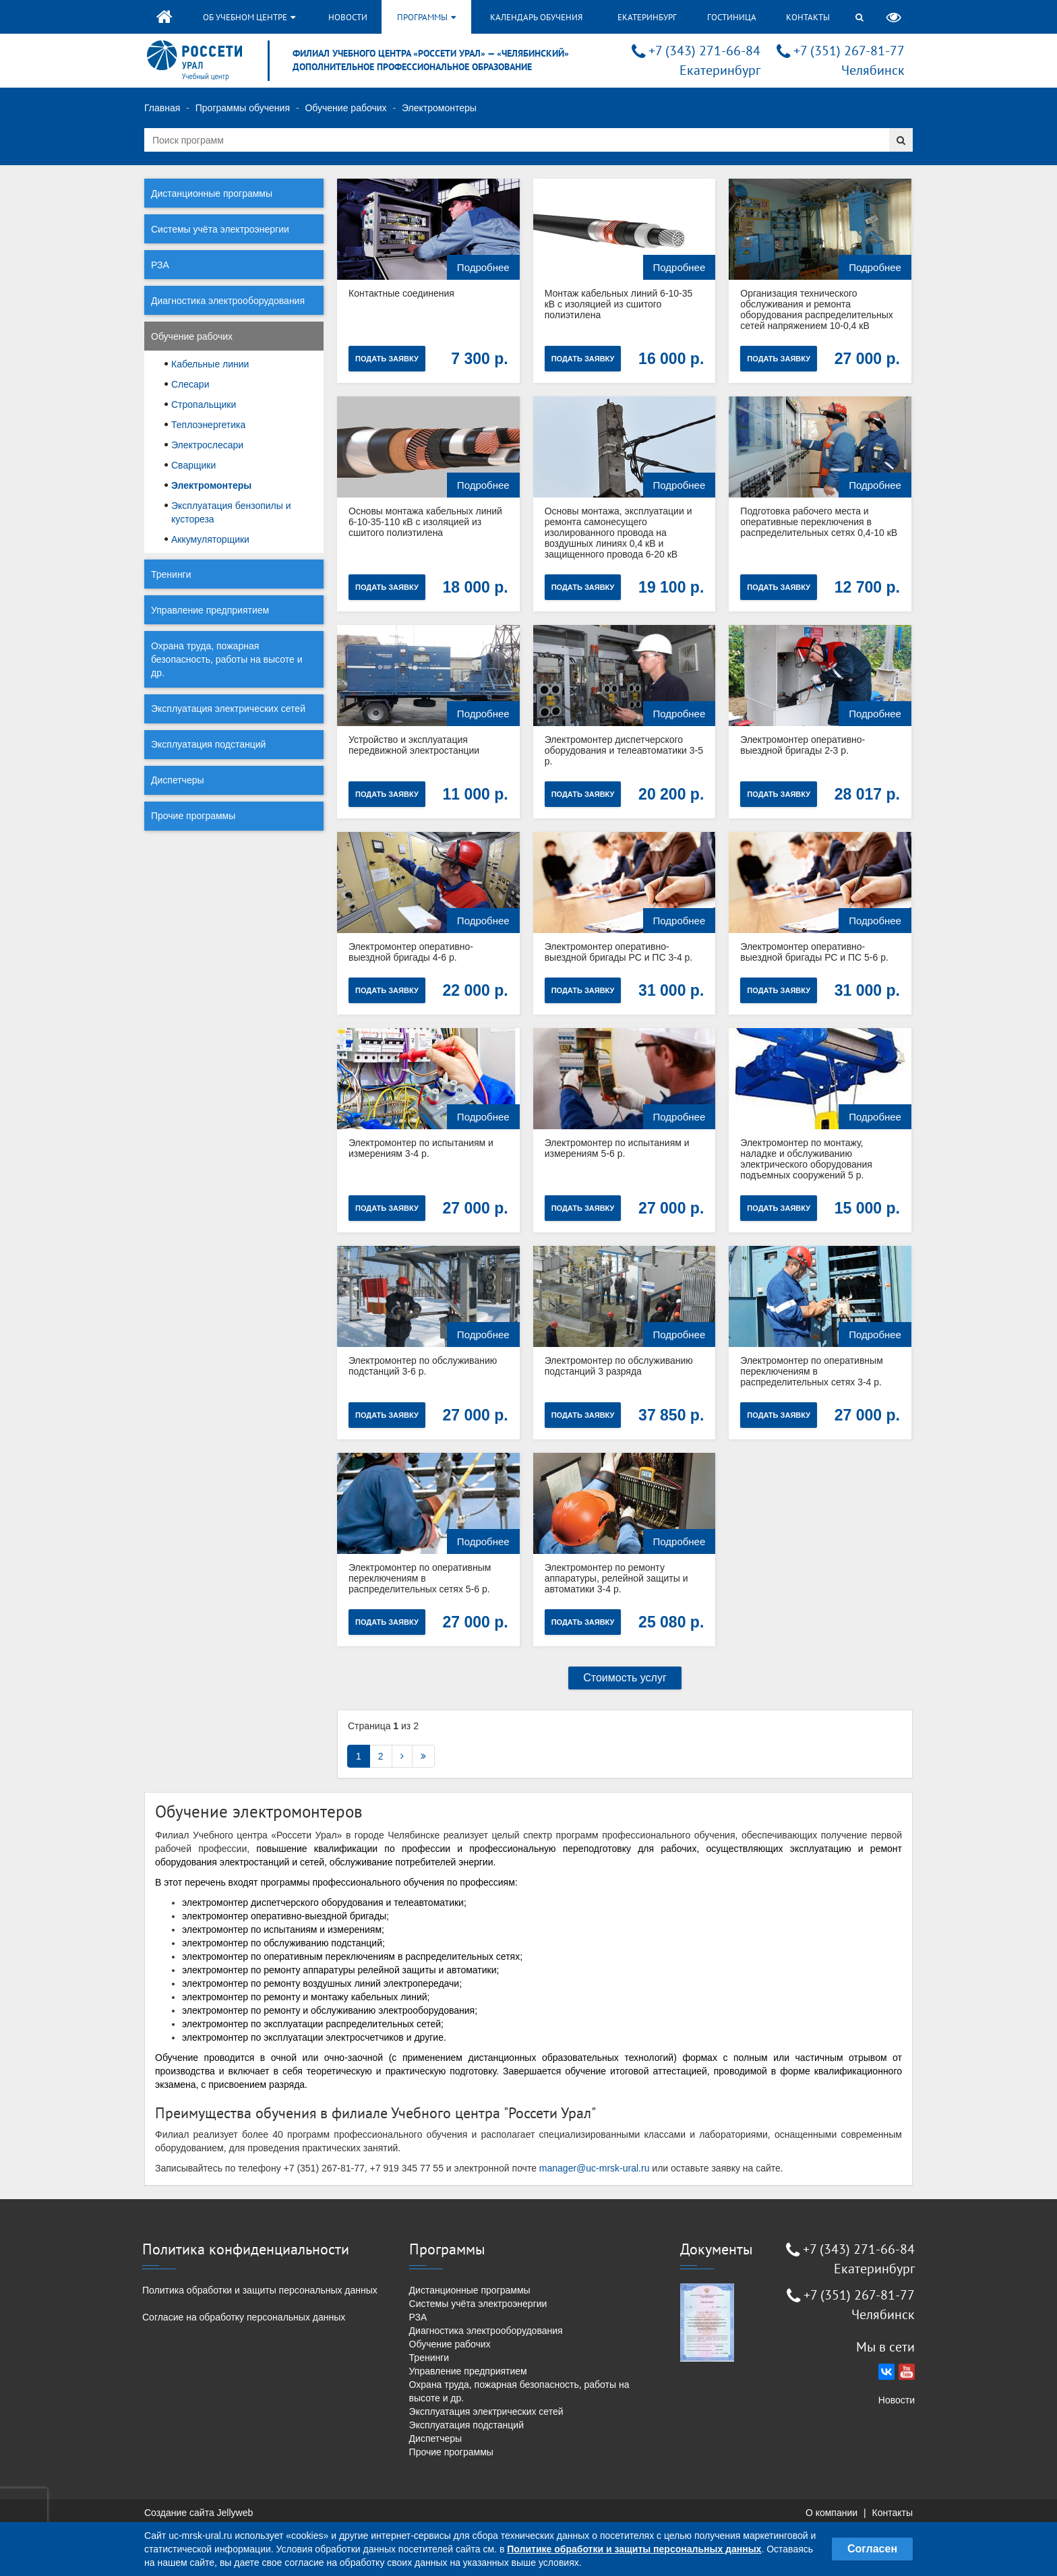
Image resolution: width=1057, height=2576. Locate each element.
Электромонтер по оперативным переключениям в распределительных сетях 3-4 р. (811, 1371)
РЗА (160, 265)
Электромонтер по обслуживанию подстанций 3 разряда (619, 1366)
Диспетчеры (177, 780)
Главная (162, 107)
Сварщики (193, 465)
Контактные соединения (401, 293)
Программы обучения (242, 107)
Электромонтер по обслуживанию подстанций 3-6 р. (423, 1366)
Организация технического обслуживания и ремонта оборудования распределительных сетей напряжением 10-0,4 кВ (816, 309)
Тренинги (171, 574)
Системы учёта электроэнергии (220, 229)
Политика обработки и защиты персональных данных (260, 2290)
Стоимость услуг (625, 1677)
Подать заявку (387, 359)
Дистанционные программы (211, 193)
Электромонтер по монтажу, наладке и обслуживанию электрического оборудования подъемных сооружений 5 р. (806, 1158)
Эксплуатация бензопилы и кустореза (231, 512)
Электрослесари (207, 445)
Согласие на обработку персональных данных (243, 2317)
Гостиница (731, 17)
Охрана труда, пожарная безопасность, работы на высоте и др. (227, 659)
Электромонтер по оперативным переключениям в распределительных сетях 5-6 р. (420, 1578)
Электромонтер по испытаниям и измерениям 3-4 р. (421, 1148)
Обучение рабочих (345, 107)
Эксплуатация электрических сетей (228, 708)
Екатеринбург (647, 17)
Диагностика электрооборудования (228, 300)
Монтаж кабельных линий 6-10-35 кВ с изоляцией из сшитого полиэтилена (619, 304)
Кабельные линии (210, 364)
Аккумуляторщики (210, 539)
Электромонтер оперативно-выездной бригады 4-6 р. (411, 952)
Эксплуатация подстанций (208, 744)
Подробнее (483, 267)
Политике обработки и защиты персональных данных (634, 2549)
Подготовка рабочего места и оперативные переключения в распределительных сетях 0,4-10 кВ (818, 522)
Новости (347, 17)
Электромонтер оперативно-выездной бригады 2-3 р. (802, 745)
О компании (831, 2512)
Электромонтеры (211, 485)
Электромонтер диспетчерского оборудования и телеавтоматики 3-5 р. (624, 750)
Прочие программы (193, 815)
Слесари (190, 384)
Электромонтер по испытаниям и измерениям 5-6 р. (617, 1148)
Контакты (808, 17)
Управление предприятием (210, 610)
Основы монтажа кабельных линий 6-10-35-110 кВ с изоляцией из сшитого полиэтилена (425, 522)
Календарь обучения (536, 17)
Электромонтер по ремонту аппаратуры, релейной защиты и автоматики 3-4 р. (616, 1578)
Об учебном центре (249, 17)
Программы (426, 17)
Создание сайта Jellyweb (198, 2512)
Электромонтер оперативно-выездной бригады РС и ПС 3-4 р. (619, 952)
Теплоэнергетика (208, 424)
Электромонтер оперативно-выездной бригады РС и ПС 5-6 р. (814, 952)
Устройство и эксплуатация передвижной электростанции (414, 745)
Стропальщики (203, 404)
